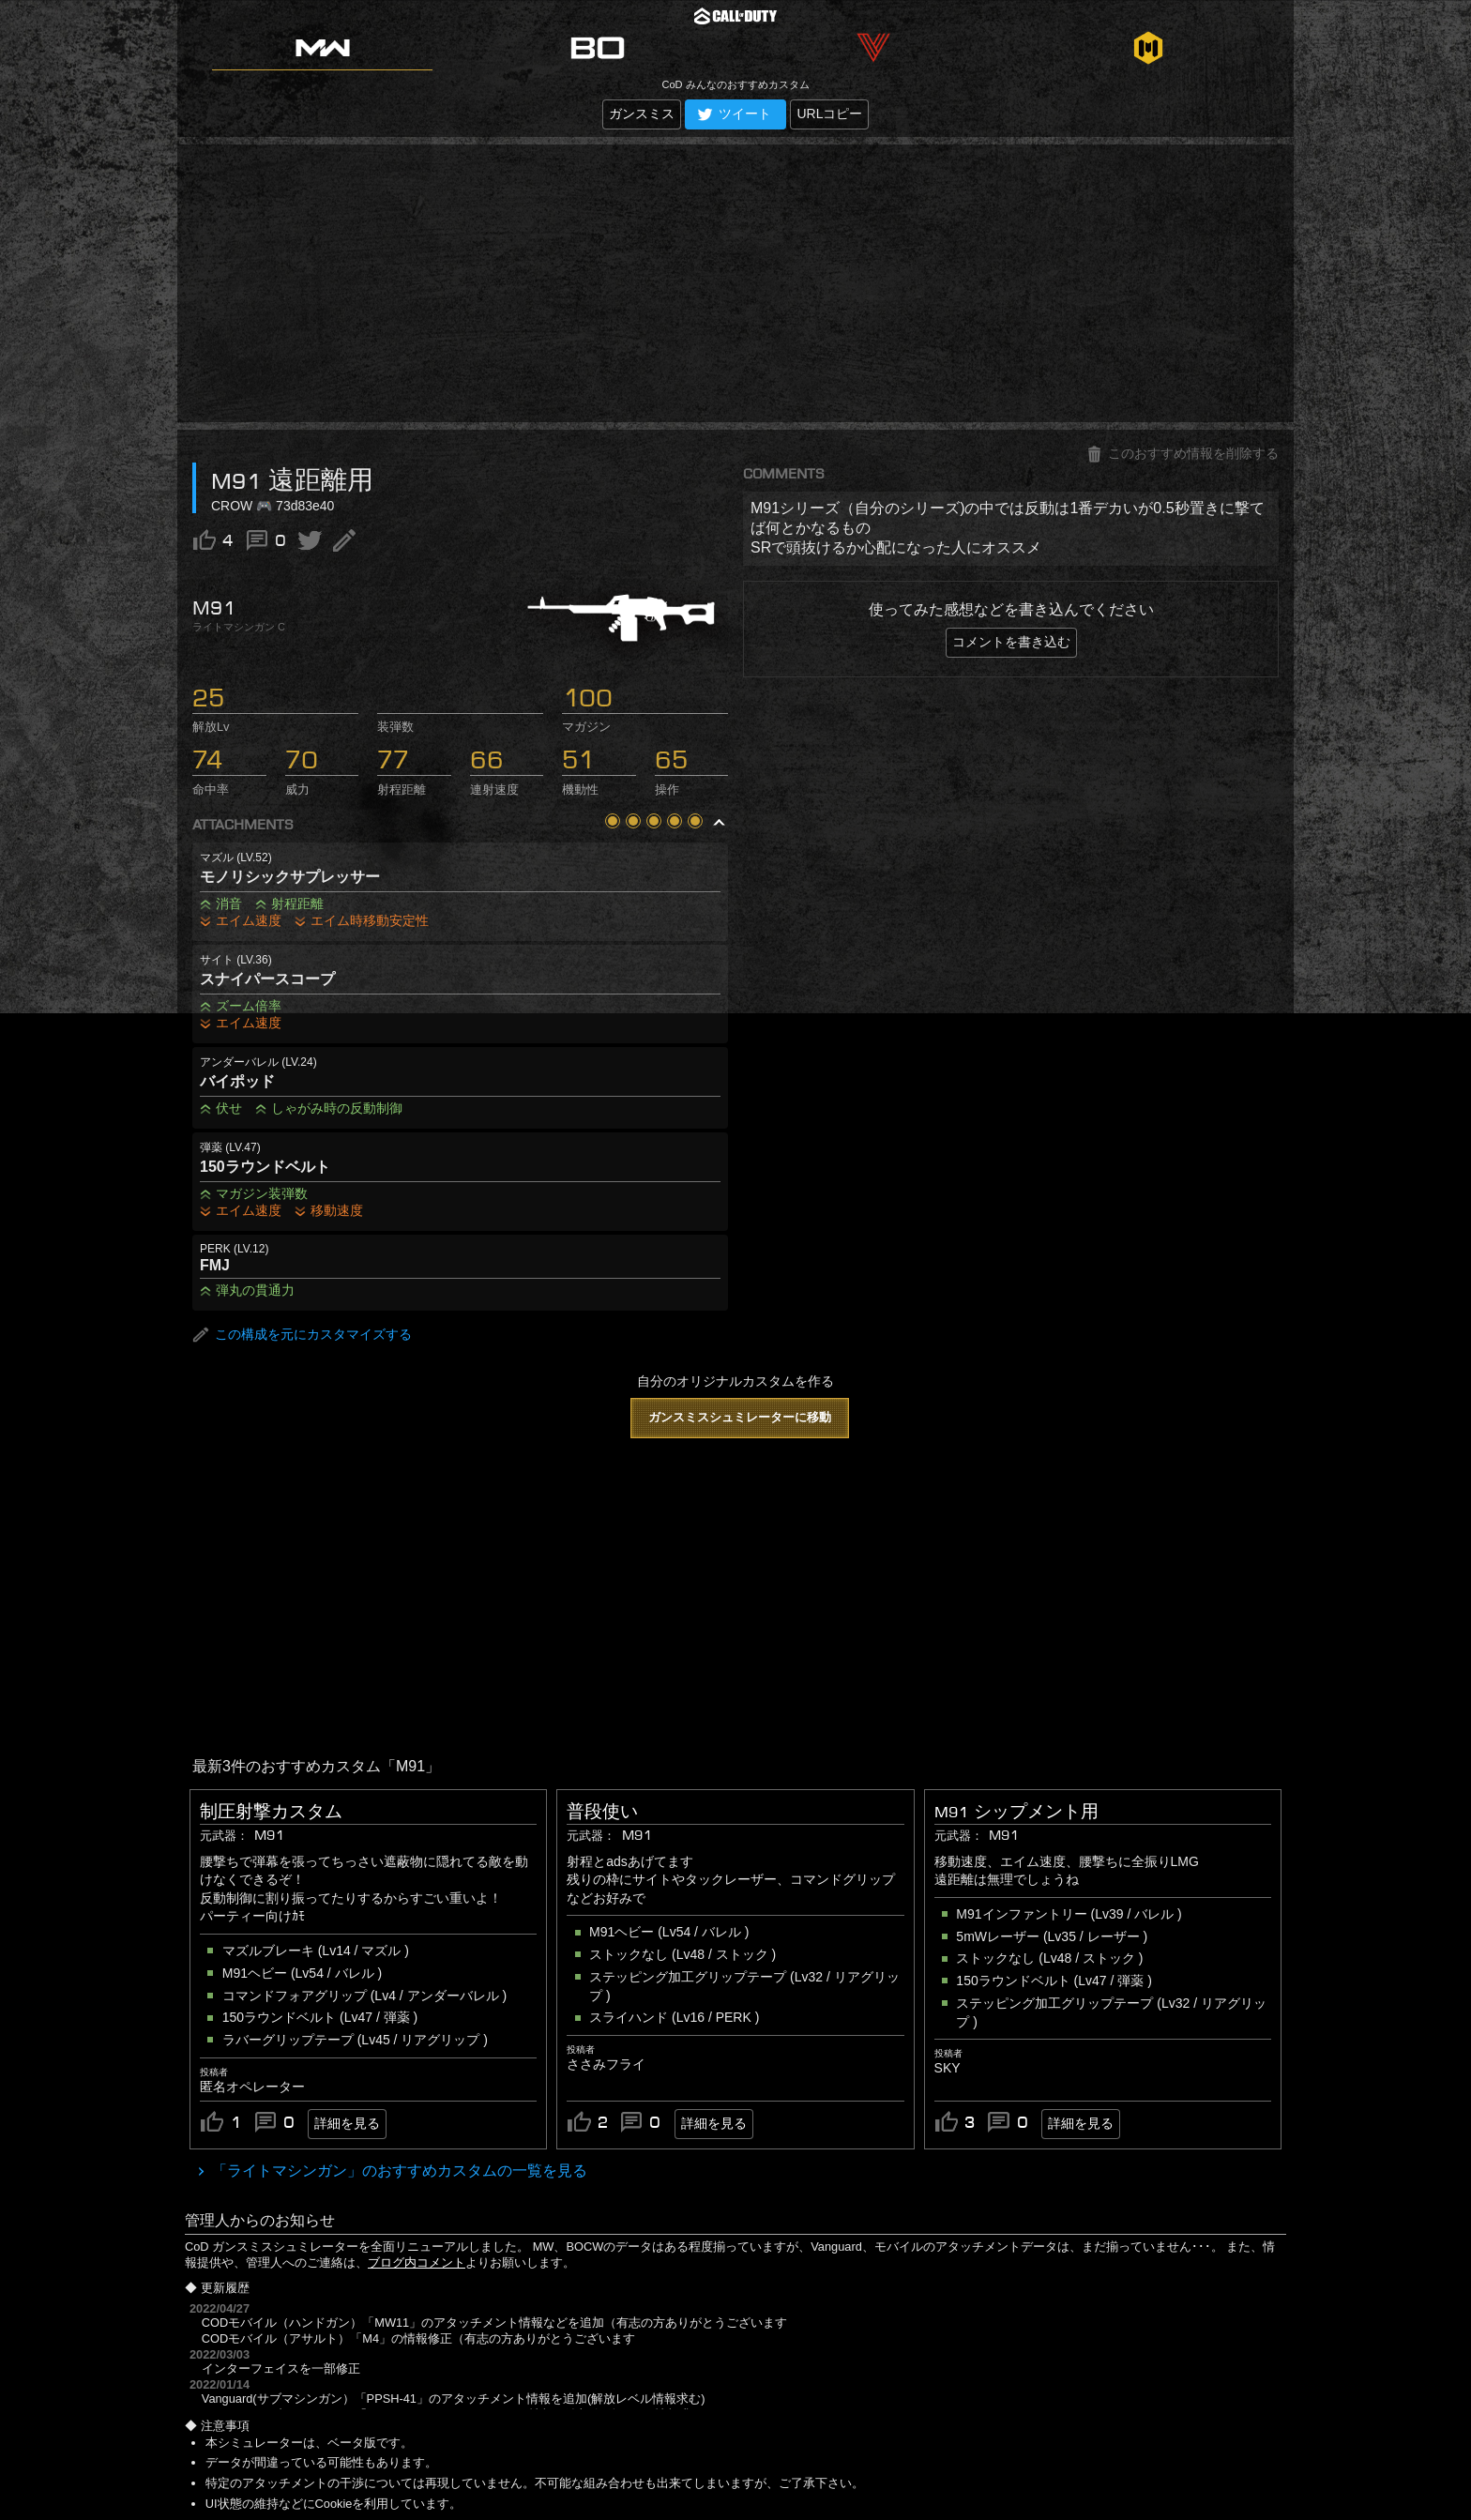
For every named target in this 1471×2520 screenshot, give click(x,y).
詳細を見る (347, 2123)
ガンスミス (642, 113)
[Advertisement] (735, 283)
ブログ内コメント (416, 2262)
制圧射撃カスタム (271, 1811)
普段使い (602, 1811)
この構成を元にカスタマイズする (302, 1335)
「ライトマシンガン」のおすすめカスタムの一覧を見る (397, 2170)
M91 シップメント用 (1016, 1811)
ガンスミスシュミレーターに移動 (739, 1417)
